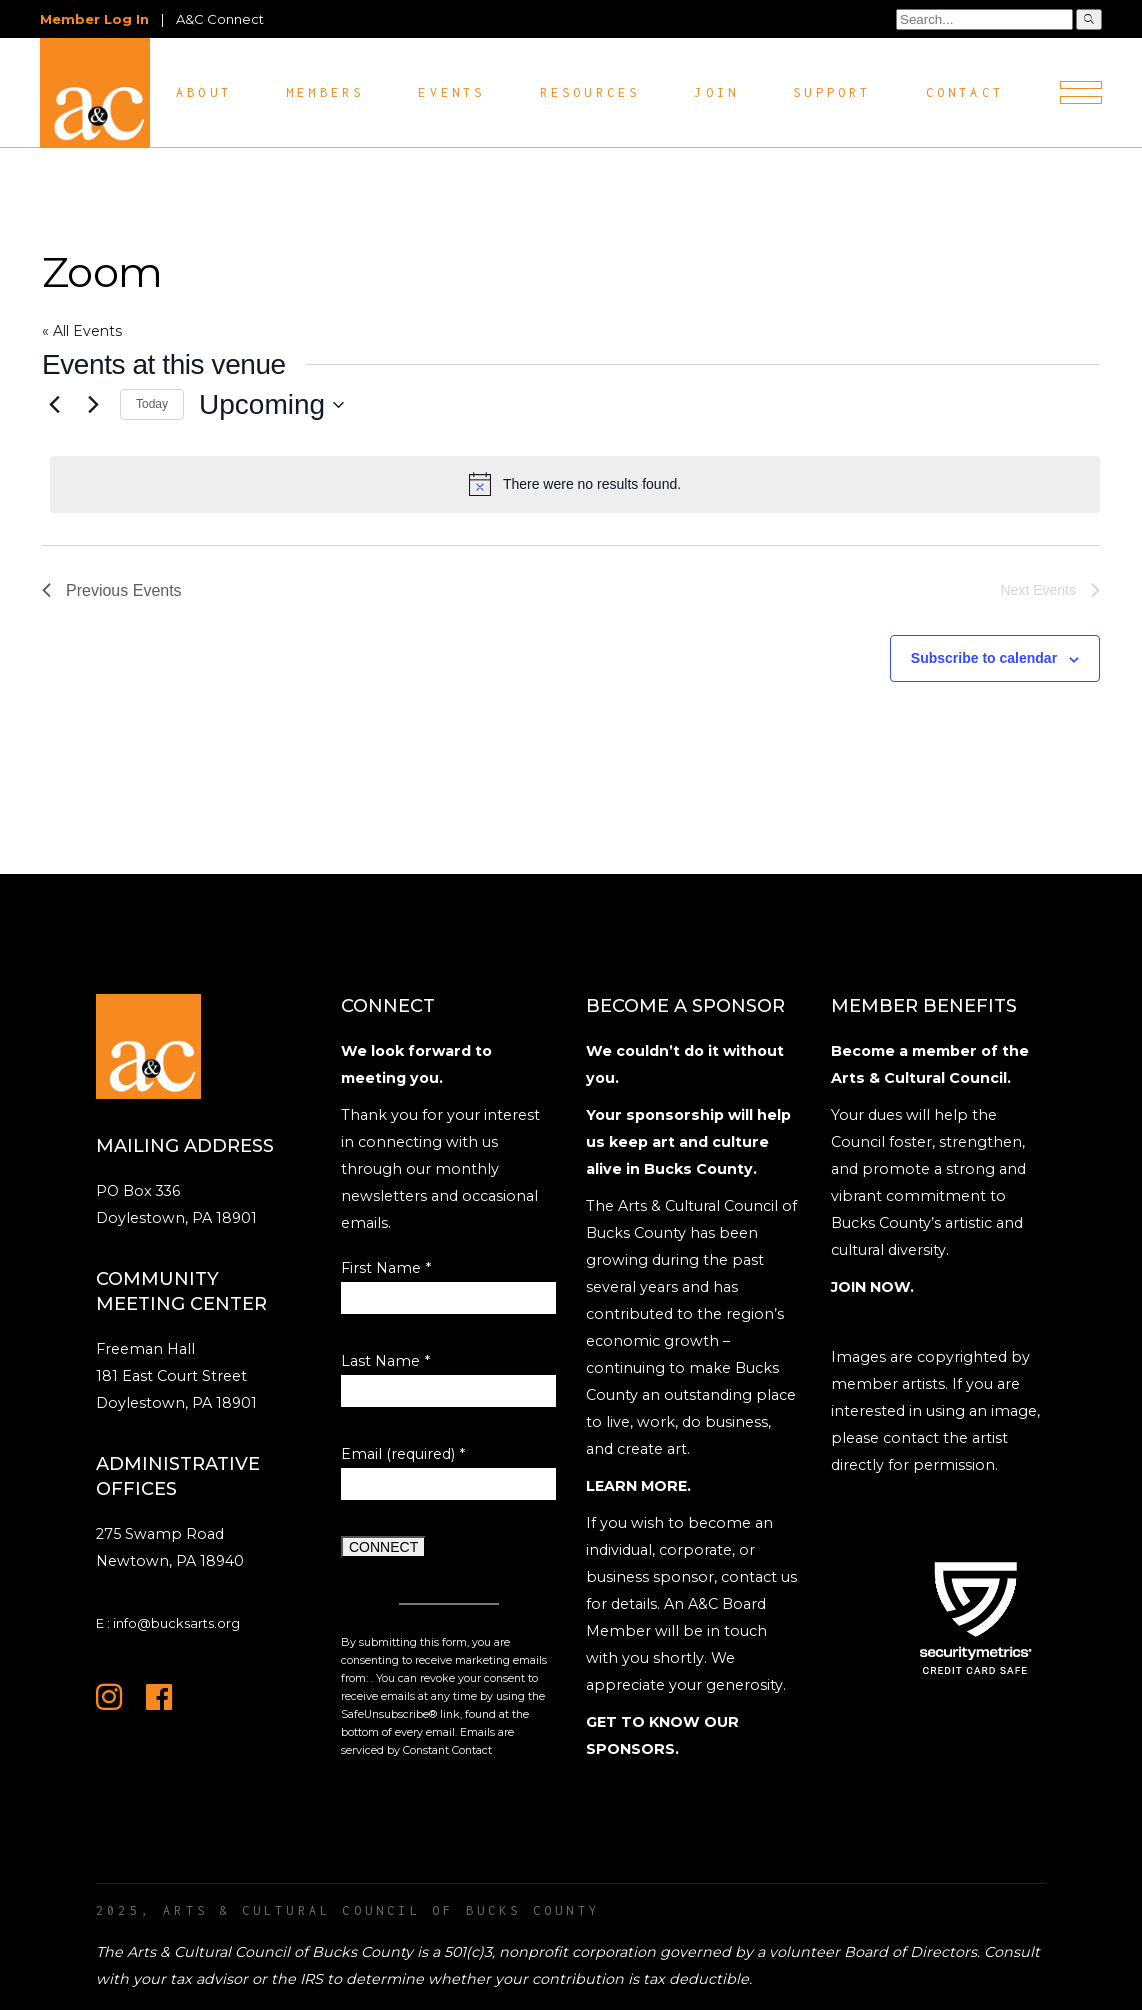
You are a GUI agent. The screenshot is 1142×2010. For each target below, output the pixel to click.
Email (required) (403, 1454)
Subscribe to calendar (984, 658)
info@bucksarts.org (176, 1623)
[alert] (575, 484)
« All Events (82, 331)
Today (152, 404)
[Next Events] (93, 405)
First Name (386, 1268)
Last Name (385, 1361)
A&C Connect (220, 19)
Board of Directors (910, 1952)
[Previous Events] (54, 405)
